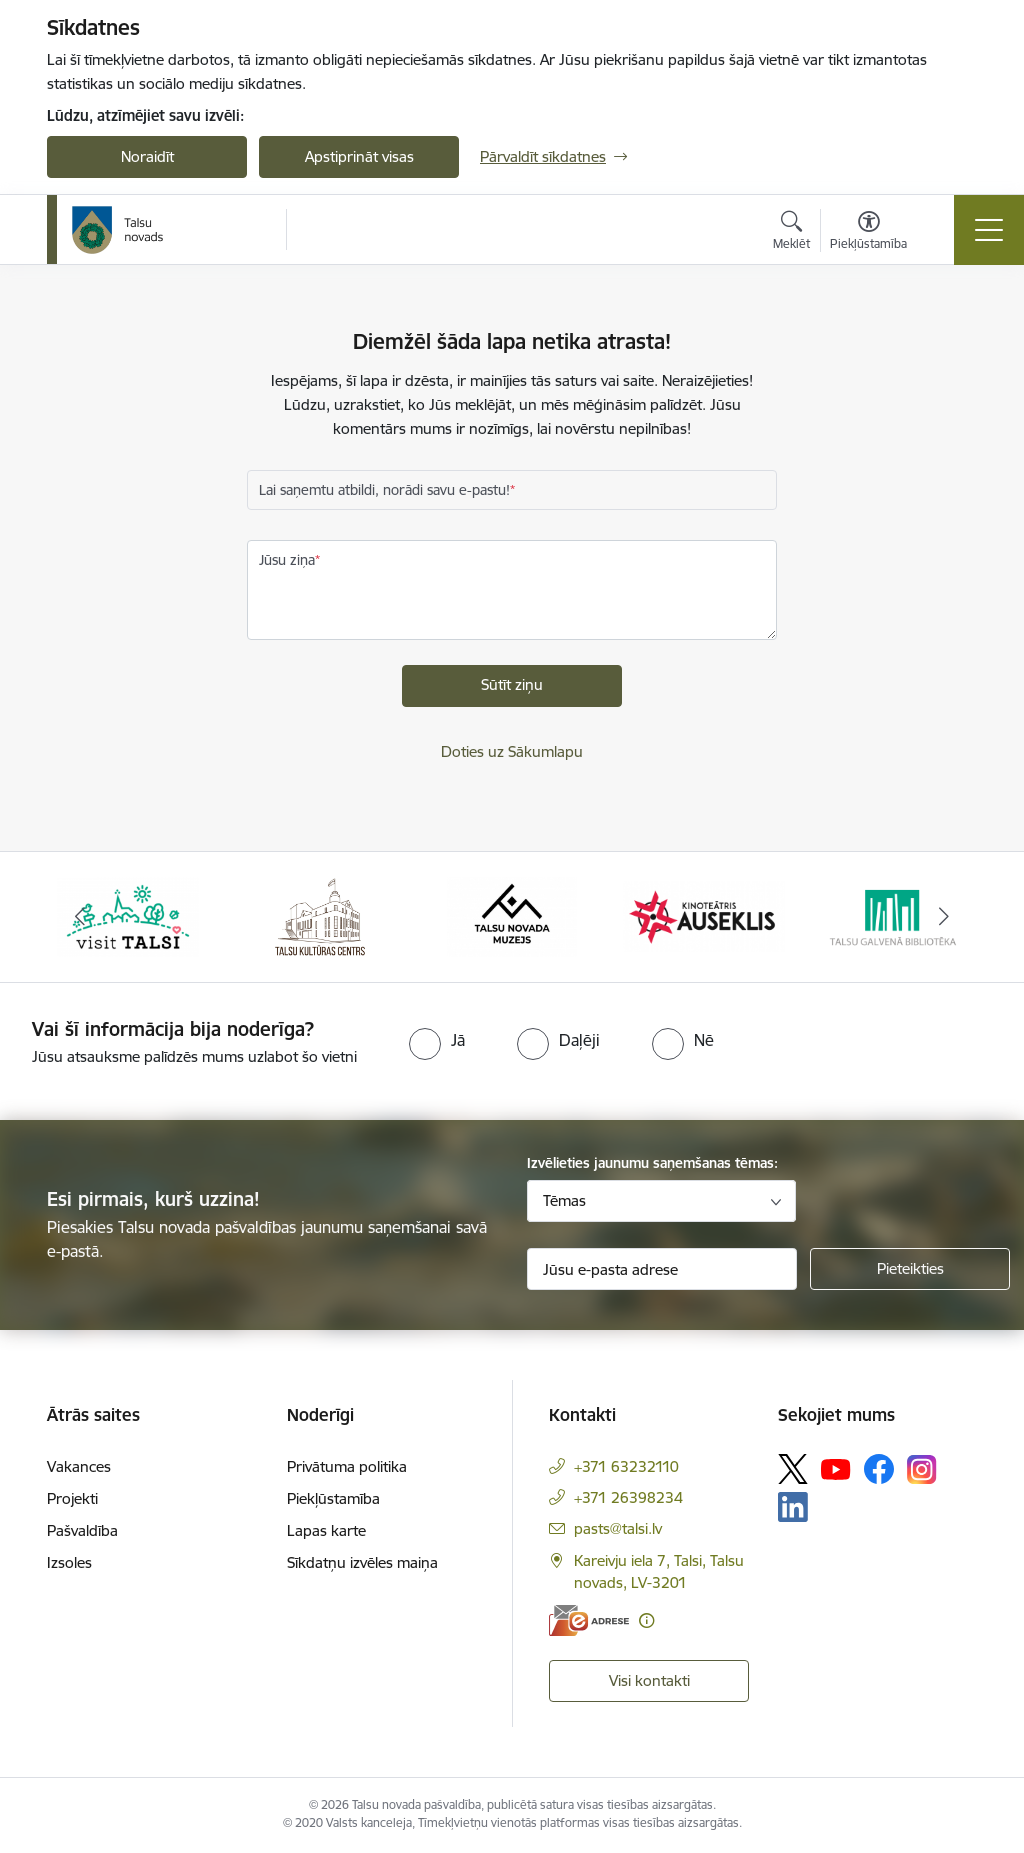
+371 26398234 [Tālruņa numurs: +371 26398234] (628, 1497)
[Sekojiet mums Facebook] (879, 1469)
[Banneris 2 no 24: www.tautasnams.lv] (319, 915)
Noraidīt (147, 156)
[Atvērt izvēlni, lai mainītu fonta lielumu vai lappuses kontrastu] (868, 233)
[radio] (437, 1040)
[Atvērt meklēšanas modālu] (791, 233)
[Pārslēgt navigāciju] (989, 230)
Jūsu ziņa (287, 560)
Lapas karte (326, 1530)
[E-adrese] (589, 1620)
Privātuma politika (347, 1466)
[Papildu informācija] (646, 1620)
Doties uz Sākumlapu (512, 751)
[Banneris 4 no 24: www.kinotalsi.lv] (704, 915)
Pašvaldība (82, 1530)
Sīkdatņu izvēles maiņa (362, 1562)
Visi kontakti (649, 1680)
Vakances (79, 1466)
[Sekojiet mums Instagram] (922, 1469)
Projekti (72, 1498)
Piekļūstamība (333, 1498)
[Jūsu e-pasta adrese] (662, 1269)
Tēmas (564, 1200)
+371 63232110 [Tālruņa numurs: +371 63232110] (626, 1466)
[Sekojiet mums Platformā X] (793, 1469)
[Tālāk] (944, 917)
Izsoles (69, 1562)
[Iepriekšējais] (80, 917)
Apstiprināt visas (359, 156)
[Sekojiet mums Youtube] (836, 1468)
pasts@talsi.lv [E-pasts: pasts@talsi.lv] (618, 1528)
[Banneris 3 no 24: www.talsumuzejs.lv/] (511, 915)
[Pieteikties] (910, 1269)
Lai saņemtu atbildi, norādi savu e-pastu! (384, 490)
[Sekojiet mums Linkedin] (793, 1507)
